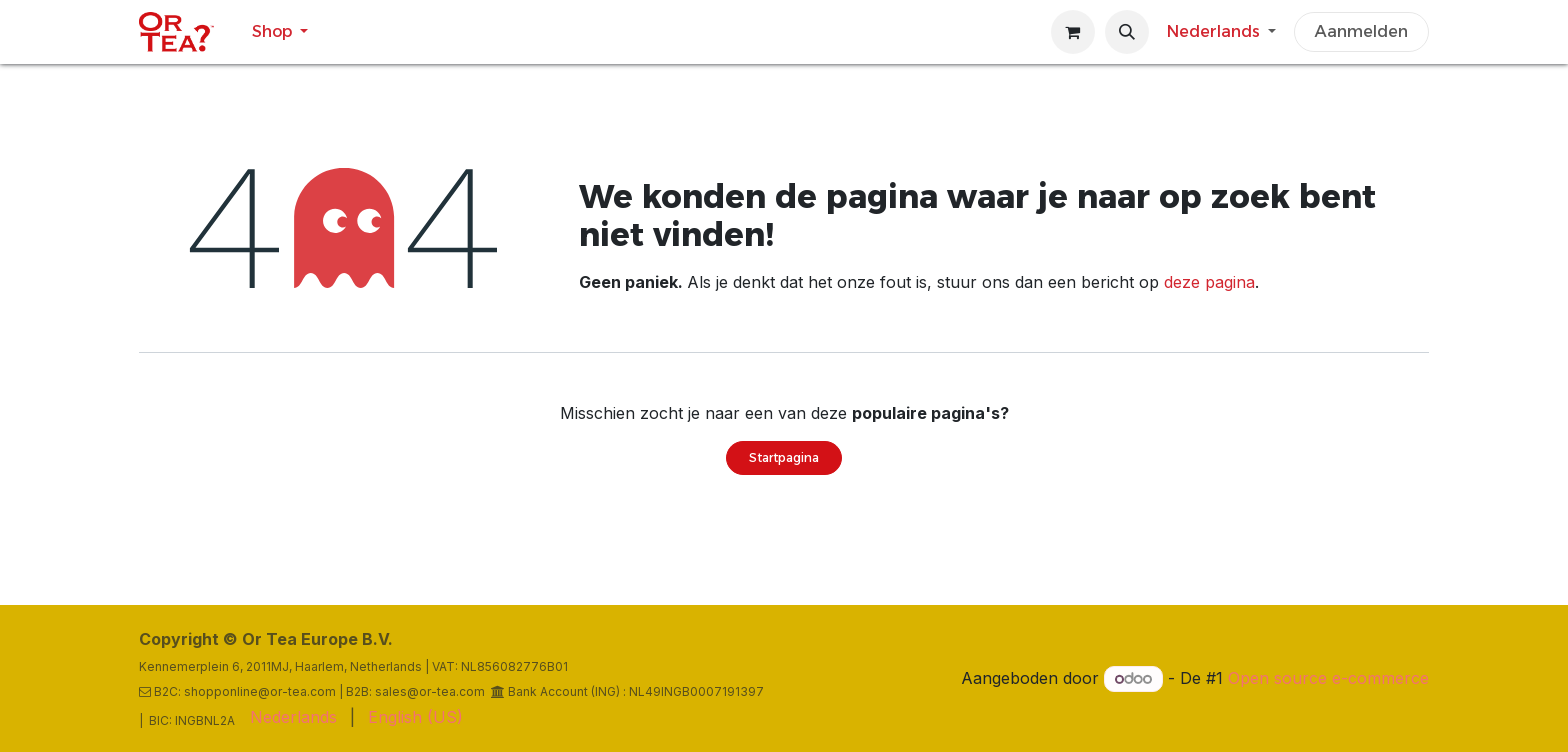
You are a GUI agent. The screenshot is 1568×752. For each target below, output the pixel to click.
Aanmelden (1361, 31)
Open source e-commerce (1328, 678)
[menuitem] (280, 32)
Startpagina (784, 457)
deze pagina (1209, 282)
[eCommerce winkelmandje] (1073, 32)
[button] (1127, 32)
